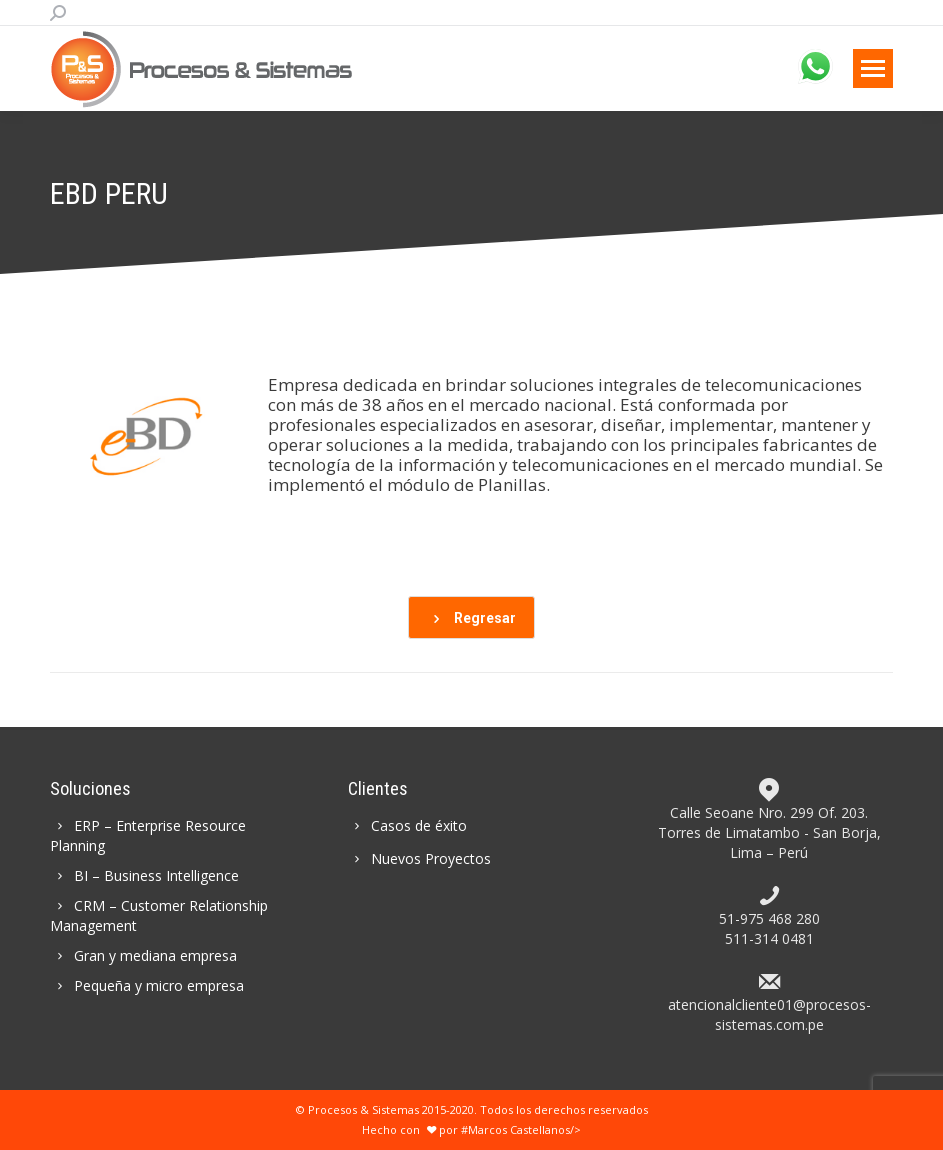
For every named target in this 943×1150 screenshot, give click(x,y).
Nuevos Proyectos (420, 858)
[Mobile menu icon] (873, 68)
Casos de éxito (408, 825)
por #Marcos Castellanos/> (501, 1129)
